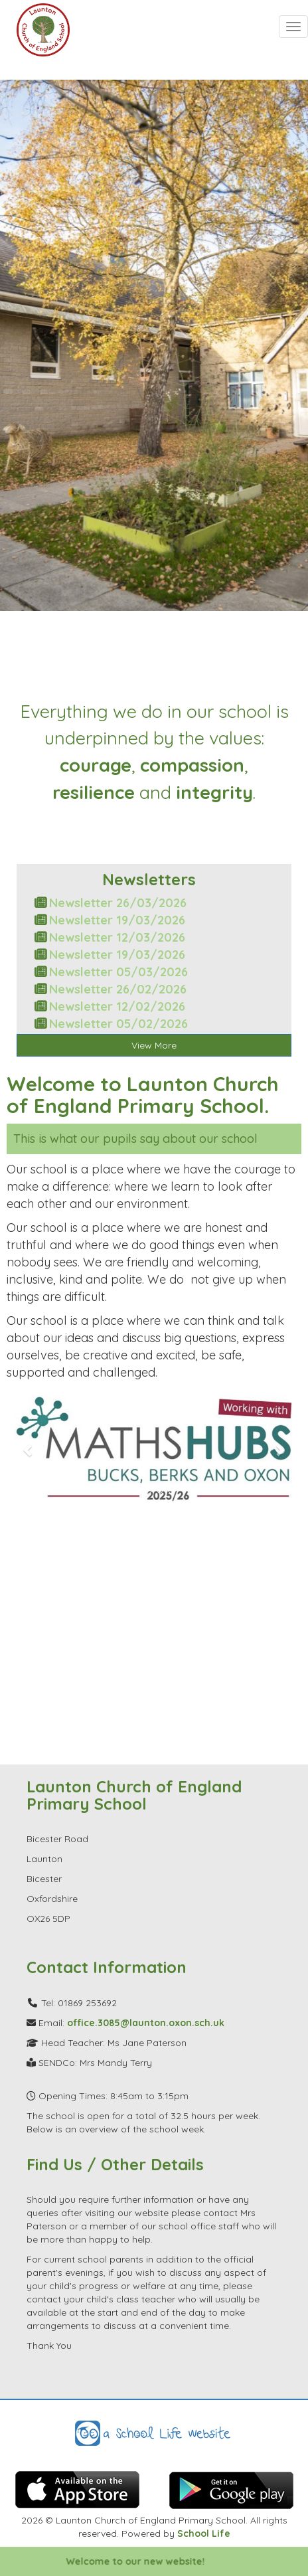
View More (154, 1045)
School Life (203, 2533)
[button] (29, 1450)
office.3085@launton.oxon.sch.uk (145, 2023)
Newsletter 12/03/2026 (117, 937)
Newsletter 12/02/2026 (117, 1006)
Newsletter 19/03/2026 (117, 920)
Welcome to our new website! (146, 2561)
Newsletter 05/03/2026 (118, 972)
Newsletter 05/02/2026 (118, 1023)
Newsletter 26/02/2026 (118, 989)
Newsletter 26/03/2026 (118, 902)
